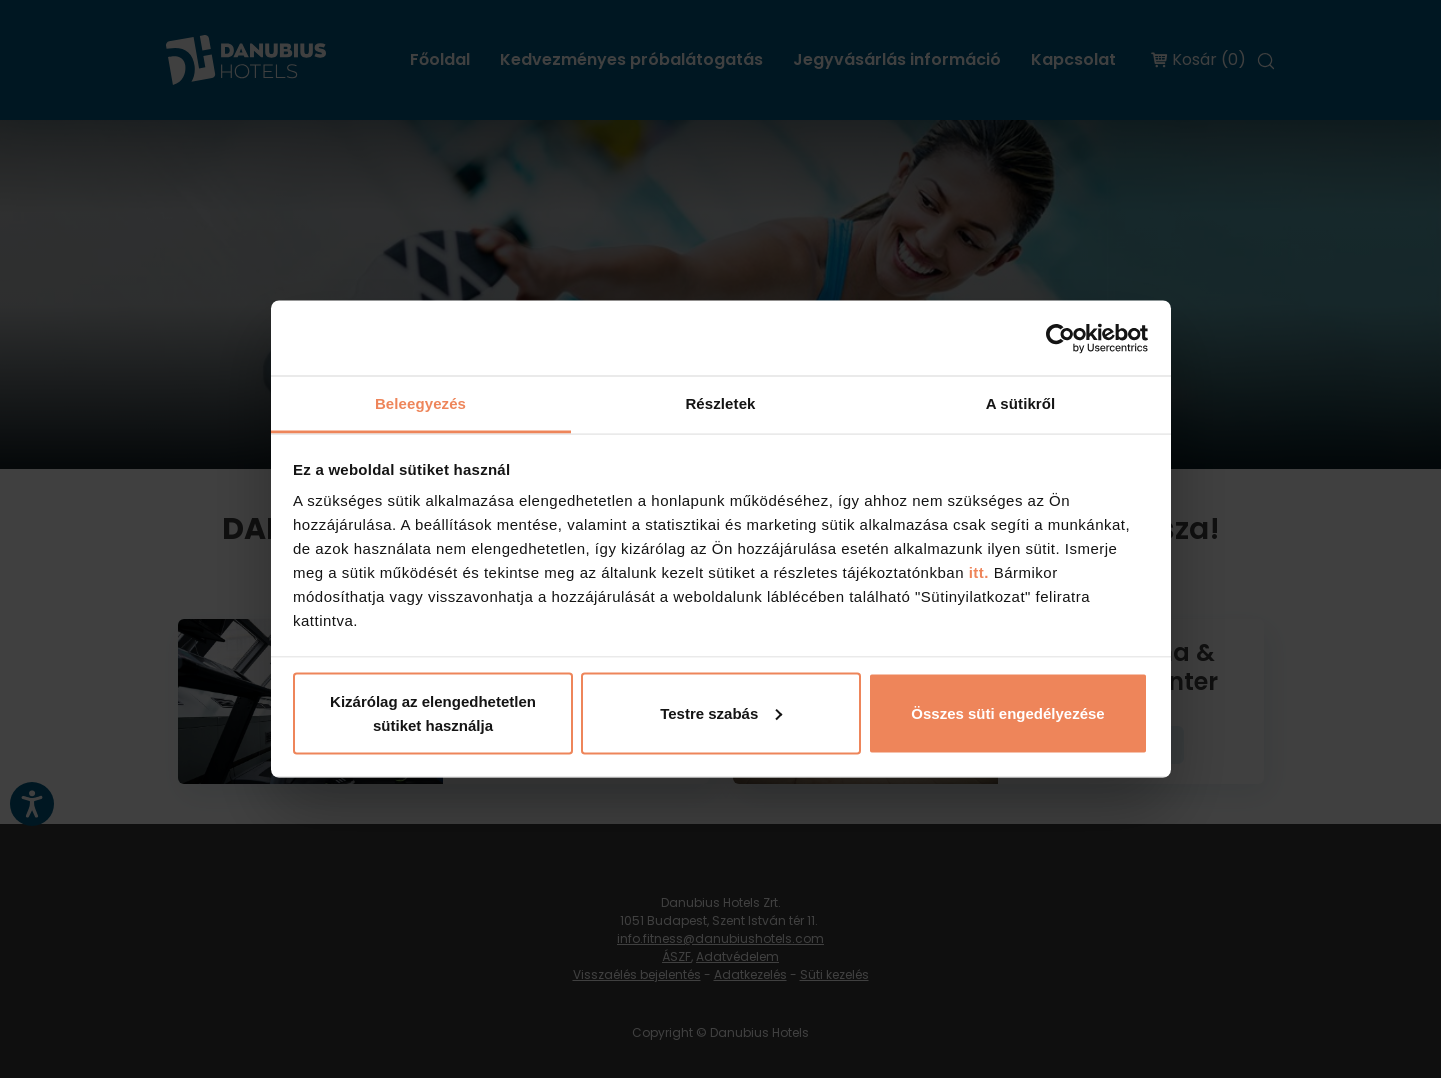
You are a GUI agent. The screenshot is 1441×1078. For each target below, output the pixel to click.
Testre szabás (721, 712)
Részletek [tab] (720, 403)
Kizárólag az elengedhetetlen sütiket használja (433, 712)
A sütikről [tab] (1021, 403)
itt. (976, 572)
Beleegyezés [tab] (420, 403)
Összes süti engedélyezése (1007, 712)
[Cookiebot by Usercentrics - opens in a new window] (1060, 338)
